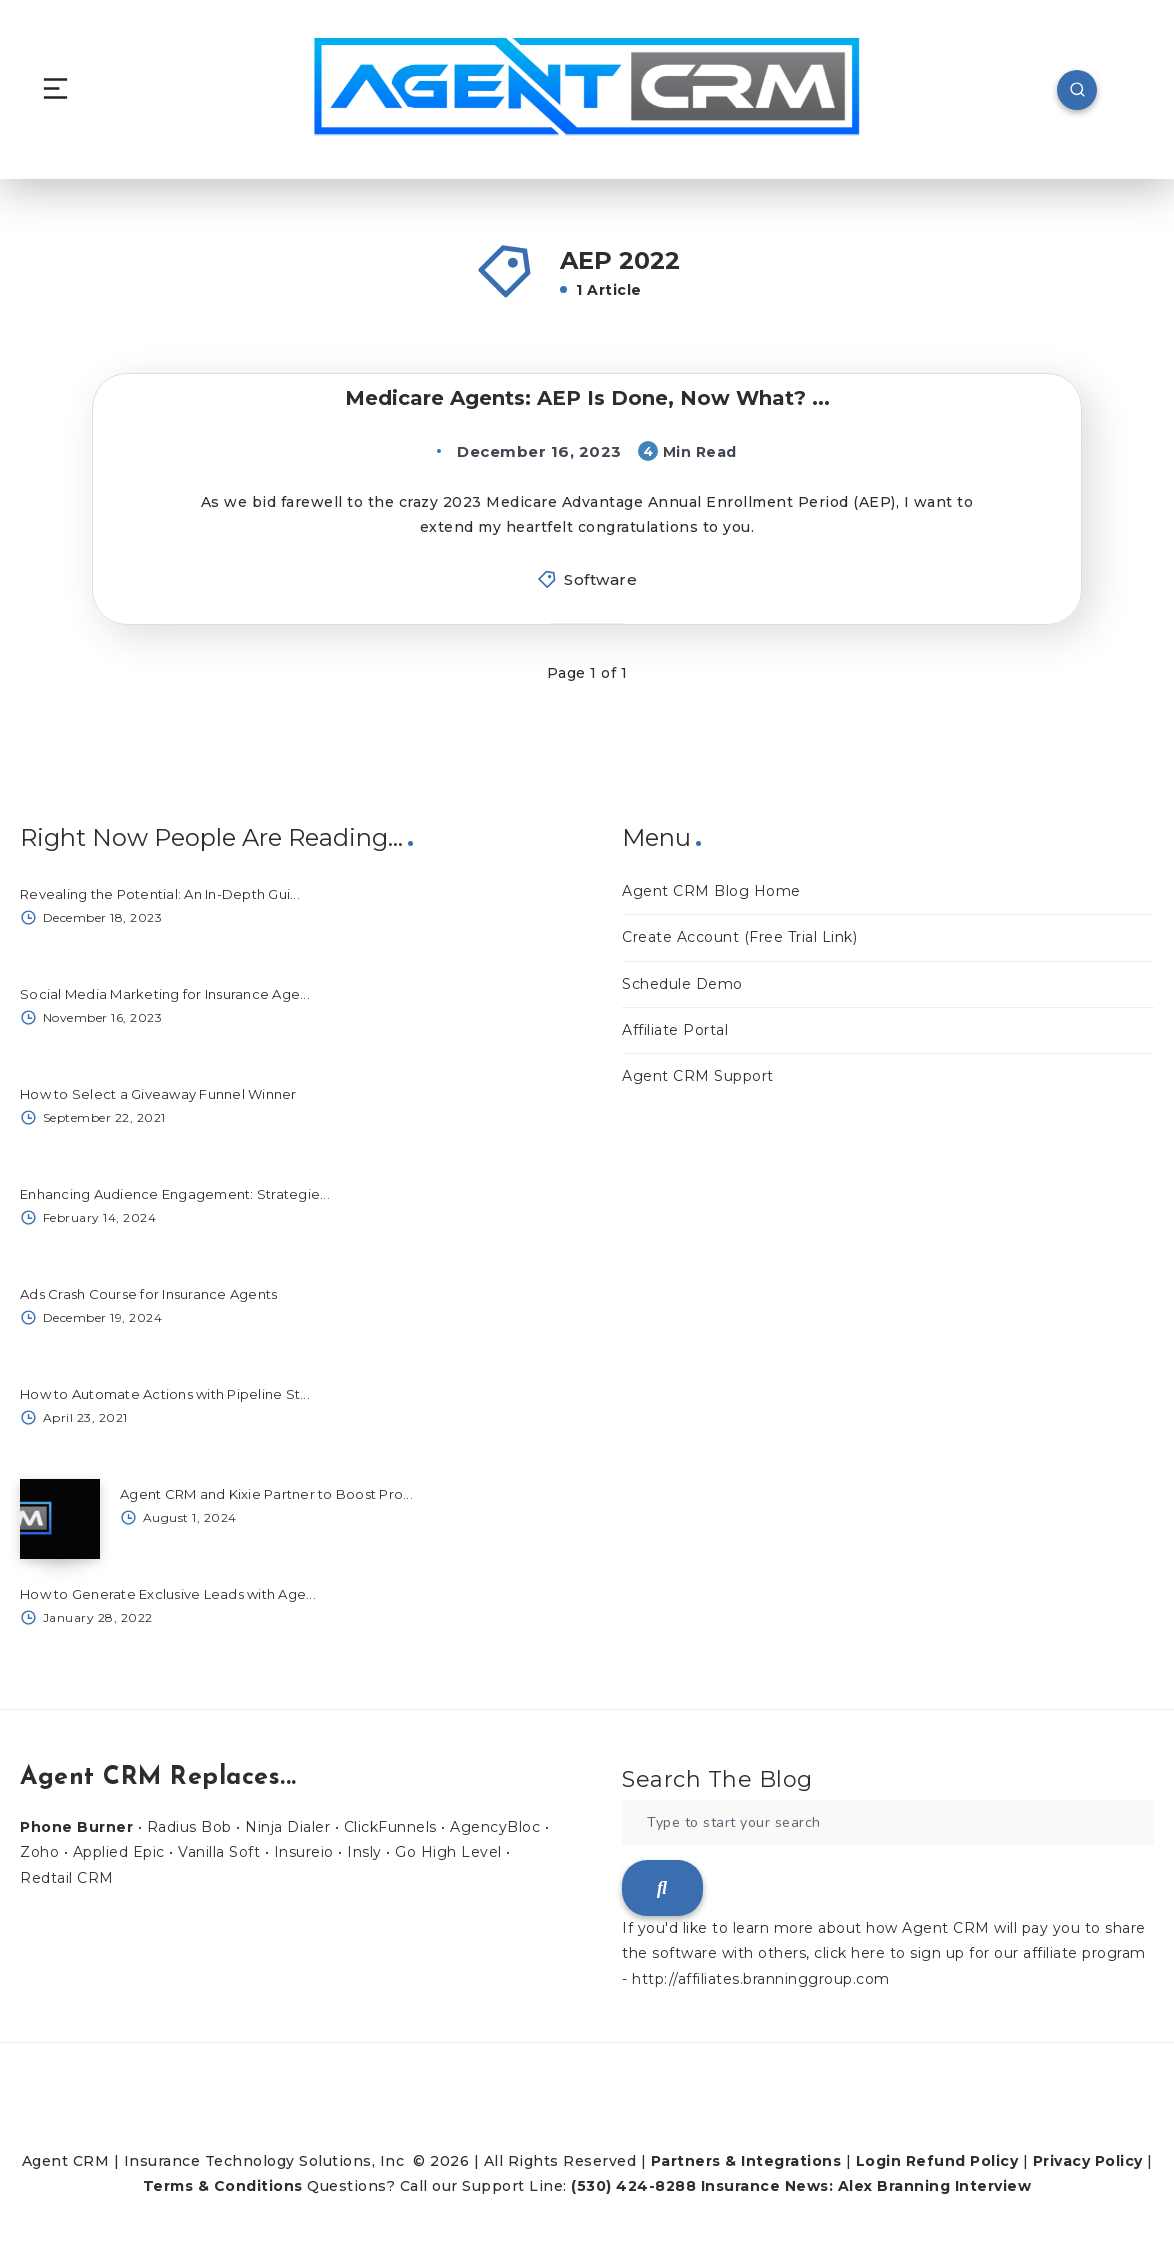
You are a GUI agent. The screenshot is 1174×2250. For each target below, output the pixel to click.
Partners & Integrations (746, 2161)
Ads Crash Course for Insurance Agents (148, 1294)
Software (600, 579)
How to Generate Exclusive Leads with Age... (168, 1594)
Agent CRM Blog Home (711, 891)
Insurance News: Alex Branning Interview (866, 2186)
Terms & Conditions (223, 2186)
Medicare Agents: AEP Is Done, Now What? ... (587, 398)
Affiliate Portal (675, 1030)
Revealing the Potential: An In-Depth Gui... (160, 894)
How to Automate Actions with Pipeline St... (165, 1394)
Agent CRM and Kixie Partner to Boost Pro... (266, 1494)
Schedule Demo (682, 984)
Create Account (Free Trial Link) (739, 937)
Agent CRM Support (698, 1076)
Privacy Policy (1088, 2161)
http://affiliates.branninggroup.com (761, 1979)
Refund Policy (962, 2161)
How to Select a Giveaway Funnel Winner (158, 1094)
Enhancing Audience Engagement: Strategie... (175, 1194)
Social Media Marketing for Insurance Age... (165, 994)
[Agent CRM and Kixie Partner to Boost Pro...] (60, 1519)
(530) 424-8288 (633, 2186)
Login (879, 2161)
